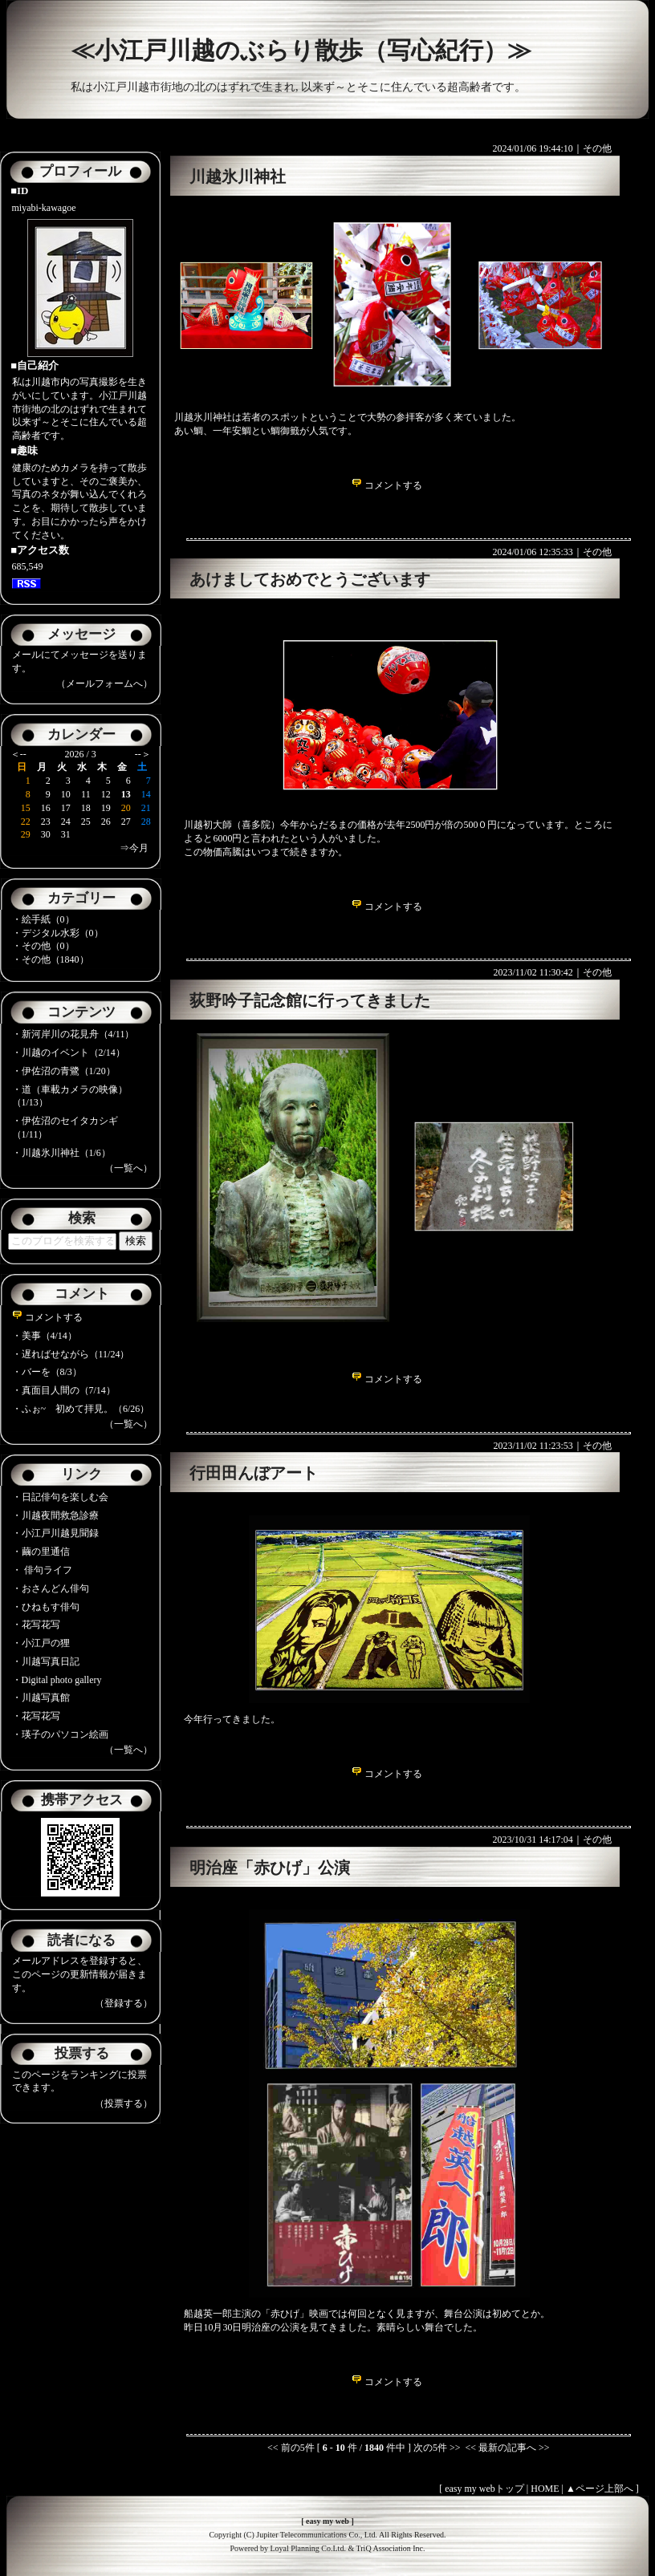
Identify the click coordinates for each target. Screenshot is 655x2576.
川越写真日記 (50, 1661)
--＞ (143, 754)
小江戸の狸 (46, 1643)
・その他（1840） (50, 959)
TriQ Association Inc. (390, 2548)
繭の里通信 (46, 1551)
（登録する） (124, 2003)
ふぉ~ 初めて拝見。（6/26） (86, 1408)
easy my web (327, 2521)
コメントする (47, 1317)
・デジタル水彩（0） (58, 933)
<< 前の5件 (291, 2447)
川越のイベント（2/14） (73, 1052)
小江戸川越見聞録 (60, 1533)
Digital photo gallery (62, 1680)
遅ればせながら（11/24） (76, 1354)
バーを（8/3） (52, 1371)
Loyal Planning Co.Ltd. (307, 2548)
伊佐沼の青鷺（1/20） (69, 1071)
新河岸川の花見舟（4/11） (78, 1034)
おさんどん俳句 (55, 1588)
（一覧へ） (128, 1168)
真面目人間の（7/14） (69, 1390)
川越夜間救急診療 (60, 1515)
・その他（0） (43, 945)
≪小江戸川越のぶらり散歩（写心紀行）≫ (301, 50)
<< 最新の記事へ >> (506, 2447)
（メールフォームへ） (104, 683)
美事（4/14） (49, 1335)
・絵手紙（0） (43, 919)
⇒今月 (134, 848)
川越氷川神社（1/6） (66, 1152)
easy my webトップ (484, 2488)
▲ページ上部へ (599, 2488)
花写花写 (41, 1624)
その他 (597, 148)
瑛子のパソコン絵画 (65, 1734)
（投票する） (124, 2103)
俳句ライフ (47, 1570)
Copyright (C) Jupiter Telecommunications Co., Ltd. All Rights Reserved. (327, 2534)
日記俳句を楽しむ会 (65, 1497)
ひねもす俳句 (50, 1607)
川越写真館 (46, 1697)
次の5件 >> (437, 2447)
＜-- (18, 754)
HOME (545, 2488)
